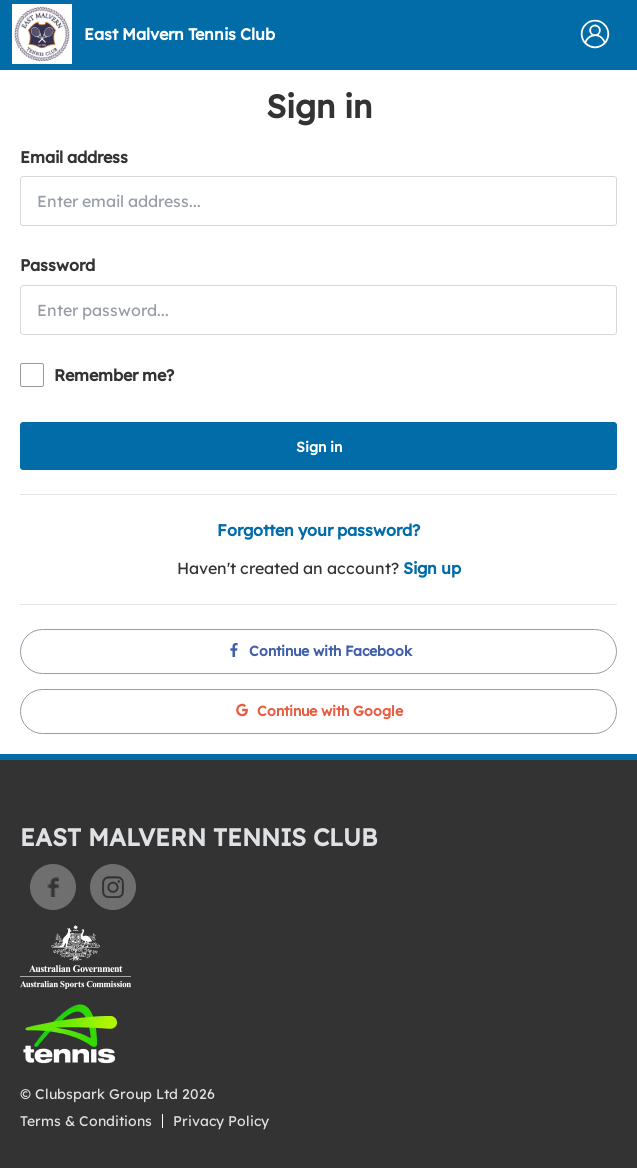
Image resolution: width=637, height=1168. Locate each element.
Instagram (113, 887)
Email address (74, 157)
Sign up (432, 568)
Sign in (319, 447)
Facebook (53, 887)
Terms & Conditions (86, 1121)
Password (57, 265)
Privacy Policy (221, 1121)
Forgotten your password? (318, 530)
